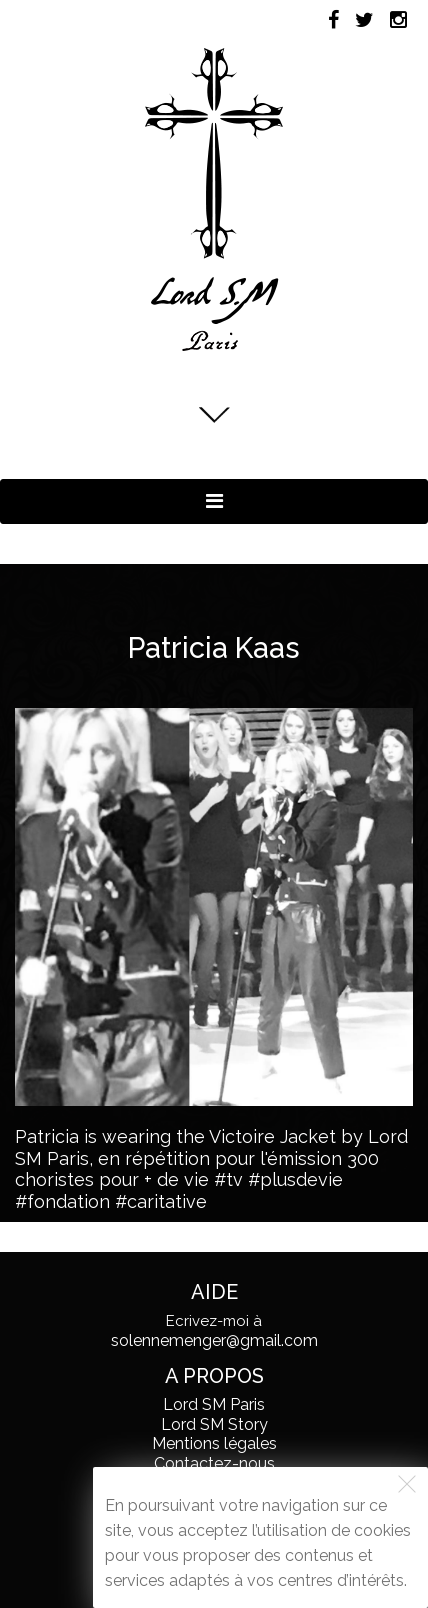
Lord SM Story (214, 1424)
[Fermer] (407, 1484)
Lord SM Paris (214, 1404)
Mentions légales (214, 1443)
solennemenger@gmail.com (214, 1340)
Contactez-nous (214, 1463)
